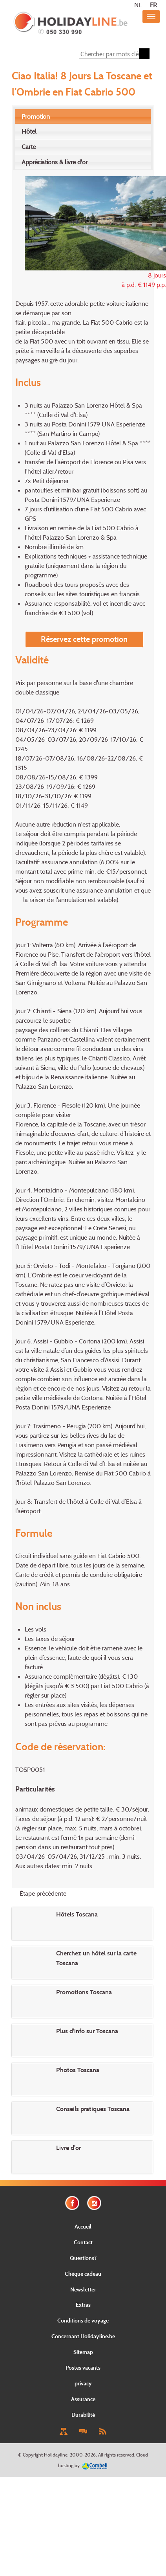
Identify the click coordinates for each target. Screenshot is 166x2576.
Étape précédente (43, 1893)
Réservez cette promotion (84, 639)
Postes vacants (83, 2367)
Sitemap (83, 2351)
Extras (83, 2304)
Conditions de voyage (83, 2320)
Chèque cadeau (83, 2273)
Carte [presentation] (29, 147)
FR (153, 5)
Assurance (83, 2399)
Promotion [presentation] (36, 116)
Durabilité (83, 2414)
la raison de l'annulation (54, 900)
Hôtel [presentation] (29, 131)
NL (138, 5)
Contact (83, 2242)
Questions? (83, 2257)
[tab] (83, 116)
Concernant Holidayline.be (83, 2336)
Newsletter (83, 2289)
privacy (83, 2383)
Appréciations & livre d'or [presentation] (55, 162)
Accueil (83, 2226)
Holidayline (55, 2455)
